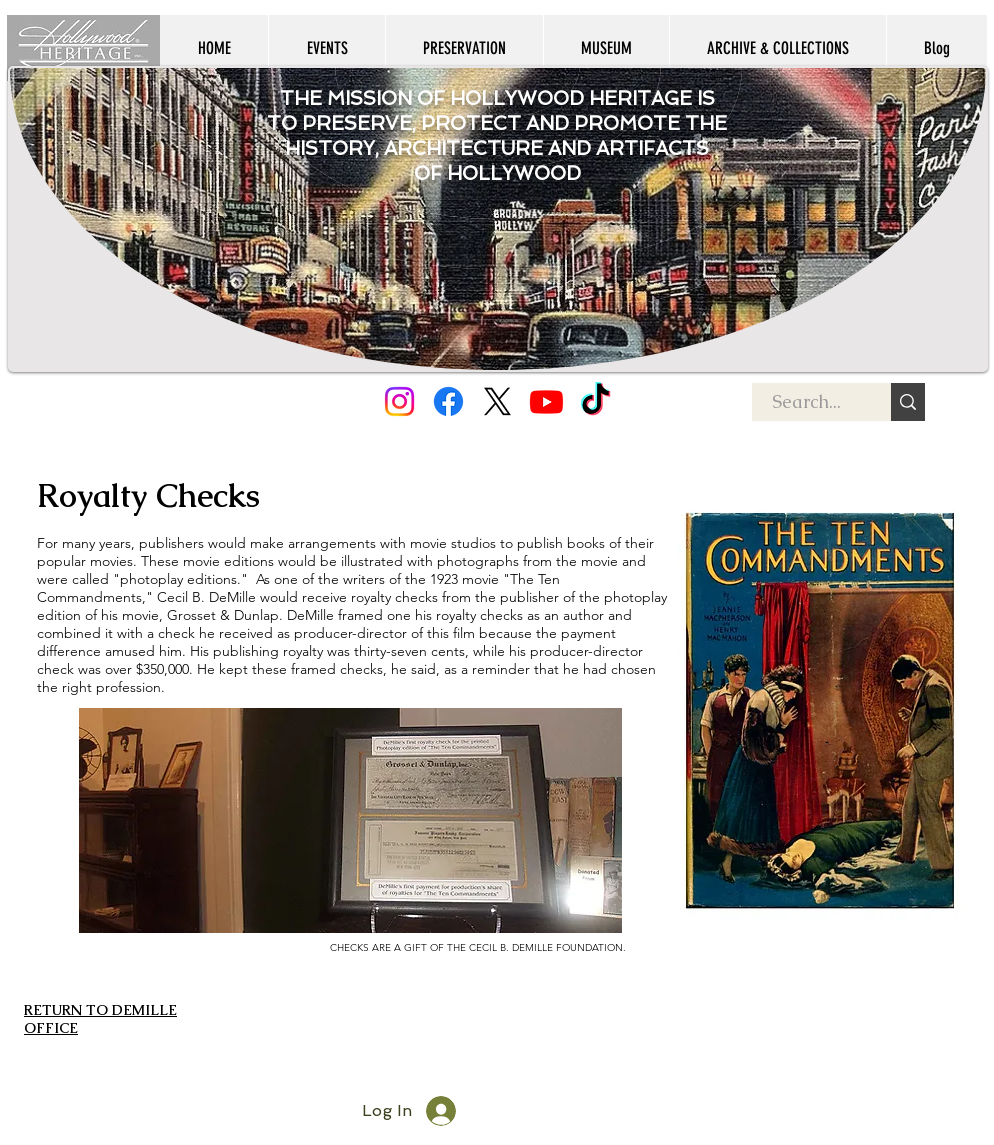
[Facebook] (448, 401)
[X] (497, 401)
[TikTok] (595, 401)
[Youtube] (546, 401)
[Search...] (806, 401)
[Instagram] (399, 401)
